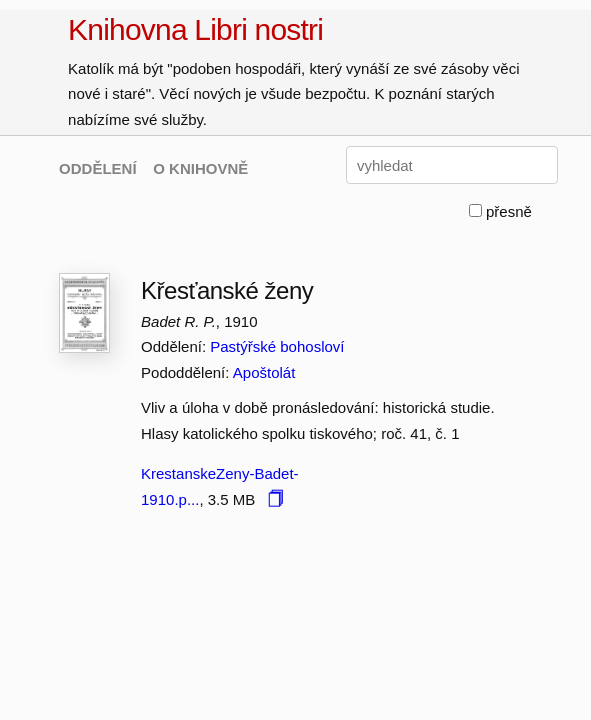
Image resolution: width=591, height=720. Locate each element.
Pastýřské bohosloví (277, 346)
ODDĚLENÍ (98, 168)
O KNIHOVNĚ (200, 168)
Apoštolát (264, 372)
